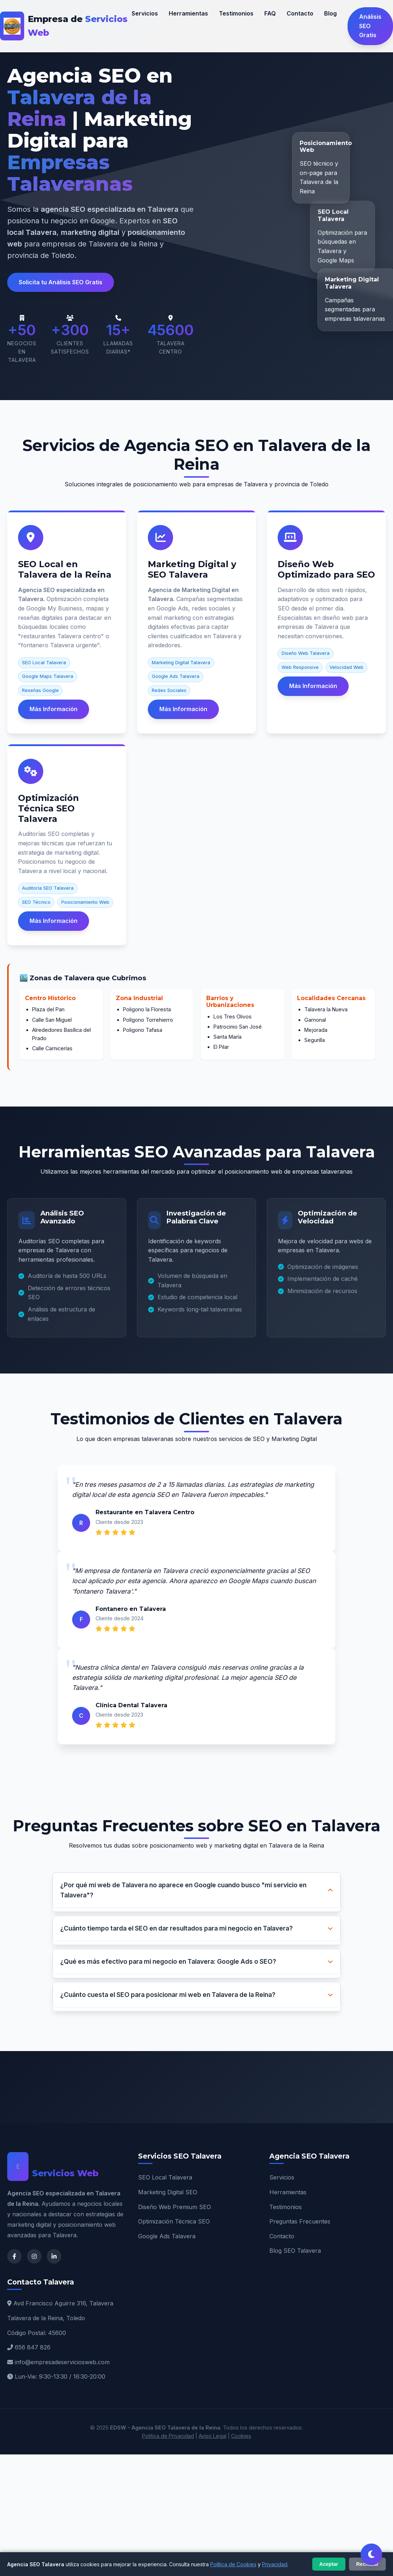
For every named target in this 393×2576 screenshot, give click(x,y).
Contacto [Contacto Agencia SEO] (281, 2236)
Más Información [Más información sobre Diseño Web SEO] (313, 685)
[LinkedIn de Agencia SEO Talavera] (54, 2256)
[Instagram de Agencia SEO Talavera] (34, 2256)
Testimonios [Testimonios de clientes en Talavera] (236, 13)
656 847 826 (32, 2347)
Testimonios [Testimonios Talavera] (285, 2207)
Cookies (241, 2436)
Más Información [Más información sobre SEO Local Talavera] (54, 709)
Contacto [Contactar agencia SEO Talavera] (300, 13)
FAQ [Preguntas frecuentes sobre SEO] (270, 13)
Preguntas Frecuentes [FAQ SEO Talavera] (299, 2221)
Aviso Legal (212, 2436)
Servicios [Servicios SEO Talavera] (281, 2177)
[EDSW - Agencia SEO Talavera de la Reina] (66, 26)
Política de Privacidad (168, 2436)
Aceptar (328, 2564)
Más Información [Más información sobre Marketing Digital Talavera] (183, 709)
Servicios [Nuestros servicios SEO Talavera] (145, 13)
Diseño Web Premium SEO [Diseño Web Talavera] (174, 2207)
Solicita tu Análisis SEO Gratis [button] (60, 282)
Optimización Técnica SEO (174, 2221)
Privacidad (274, 2564)
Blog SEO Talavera (295, 2250)
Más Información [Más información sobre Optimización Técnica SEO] (54, 920)
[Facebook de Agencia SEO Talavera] (14, 2256)
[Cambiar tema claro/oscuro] (371, 2554)
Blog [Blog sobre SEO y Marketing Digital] (330, 13)
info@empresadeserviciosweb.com (62, 2362)
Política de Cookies (233, 2564)
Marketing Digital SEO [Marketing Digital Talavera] (167, 2192)
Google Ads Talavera (166, 2236)
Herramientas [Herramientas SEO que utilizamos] (188, 13)
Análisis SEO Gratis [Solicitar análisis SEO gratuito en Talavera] (370, 26)
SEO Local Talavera (165, 2177)
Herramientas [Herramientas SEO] (287, 2192)
